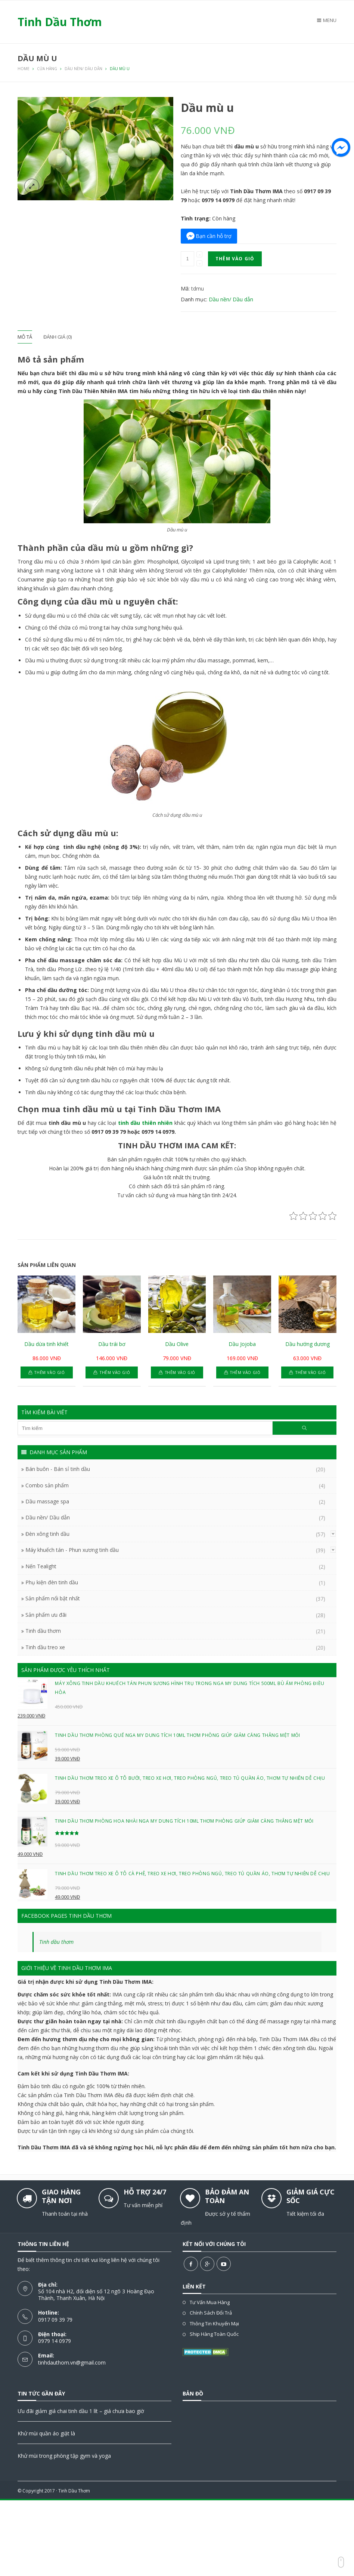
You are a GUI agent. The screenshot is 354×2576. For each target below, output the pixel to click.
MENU (326, 20)
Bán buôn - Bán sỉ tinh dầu (57, 1468)
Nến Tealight (40, 1566)
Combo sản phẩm (47, 1485)
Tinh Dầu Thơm (74, 2491)
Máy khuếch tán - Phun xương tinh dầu (72, 1549)
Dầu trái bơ (111, 1344)
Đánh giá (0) (57, 336)
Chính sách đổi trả (211, 2312)
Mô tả (25, 336)
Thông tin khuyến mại (214, 2323)
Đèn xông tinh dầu (47, 1533)
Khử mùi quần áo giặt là (46, 2433)
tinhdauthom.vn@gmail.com (72, 2362)
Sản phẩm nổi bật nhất (52, 1598)
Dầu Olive (177, 1344)
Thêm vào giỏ (234, 258)
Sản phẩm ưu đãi (45, 1614)
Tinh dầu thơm (43, 1630)
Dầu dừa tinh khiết (46, 1344)
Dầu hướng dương (307, 1344)
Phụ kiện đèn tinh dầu (51, 1582)
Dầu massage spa (47, 1501)
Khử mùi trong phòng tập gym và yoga (64, 2455)
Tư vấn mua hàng (210, 2302)
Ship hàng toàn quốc (214, 2334)
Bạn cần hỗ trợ (214, 235)
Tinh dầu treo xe (45, 1647)
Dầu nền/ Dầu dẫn (231, 299)
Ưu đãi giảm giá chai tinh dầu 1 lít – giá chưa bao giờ (81, 2411)
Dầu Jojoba (242, 1344)
